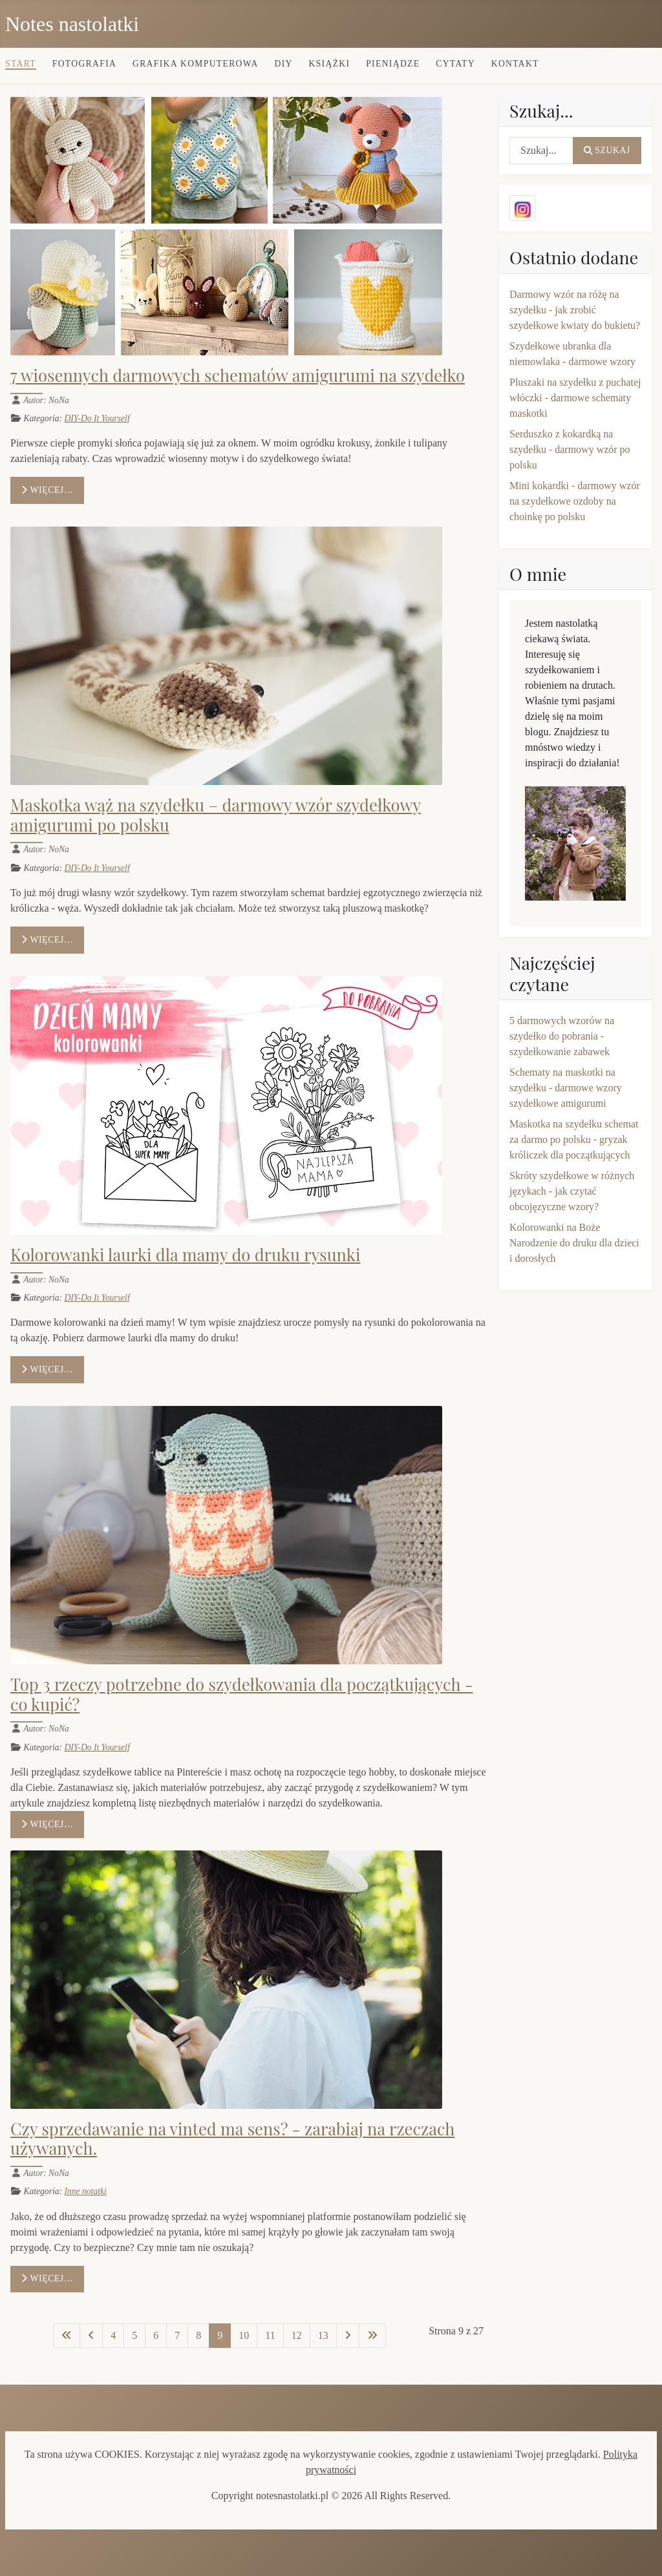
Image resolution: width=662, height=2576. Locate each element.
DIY (283, 63)
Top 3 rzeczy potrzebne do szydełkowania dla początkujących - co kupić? (241, 1694)
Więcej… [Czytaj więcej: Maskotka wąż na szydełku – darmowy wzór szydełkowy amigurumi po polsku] (47, 940)
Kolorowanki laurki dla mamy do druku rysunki (185, 1254)
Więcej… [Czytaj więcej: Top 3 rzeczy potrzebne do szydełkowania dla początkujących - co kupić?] (47, 1824)
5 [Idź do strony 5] (134, 2335)
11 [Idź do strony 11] (270, 2335)
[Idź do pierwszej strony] (66, 2335)
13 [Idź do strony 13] (323, 2335)
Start (20, 63)
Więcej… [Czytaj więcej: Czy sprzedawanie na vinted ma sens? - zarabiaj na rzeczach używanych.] (47, 2278)
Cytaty (455, 63)
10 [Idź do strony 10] (244, 2335)
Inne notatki (85, 2191)
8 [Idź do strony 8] (198, 2335)
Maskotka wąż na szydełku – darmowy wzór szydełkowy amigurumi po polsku (215, 814)
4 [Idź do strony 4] (113, 2335)
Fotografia (84, 63)
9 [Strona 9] (219, 2335)
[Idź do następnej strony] (347, 2335)
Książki (329, 63)
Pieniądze (393, 63)
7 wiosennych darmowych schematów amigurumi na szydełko (237, 375)
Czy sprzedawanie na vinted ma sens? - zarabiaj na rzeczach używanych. (232, 2138)
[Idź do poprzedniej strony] (91, 2335)
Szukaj (607, 150)
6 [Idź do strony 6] (155, 2335)
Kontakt (515, 63)
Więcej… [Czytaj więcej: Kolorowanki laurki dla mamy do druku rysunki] (47, 1369)
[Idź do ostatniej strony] (372, 2335)
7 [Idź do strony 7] (177, 2335)
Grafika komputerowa (196, 63)
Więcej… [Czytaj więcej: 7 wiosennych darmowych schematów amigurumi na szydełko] (47, 490)
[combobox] (541, 150)
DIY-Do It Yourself (96, 418)
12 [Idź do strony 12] (297, 2335)
